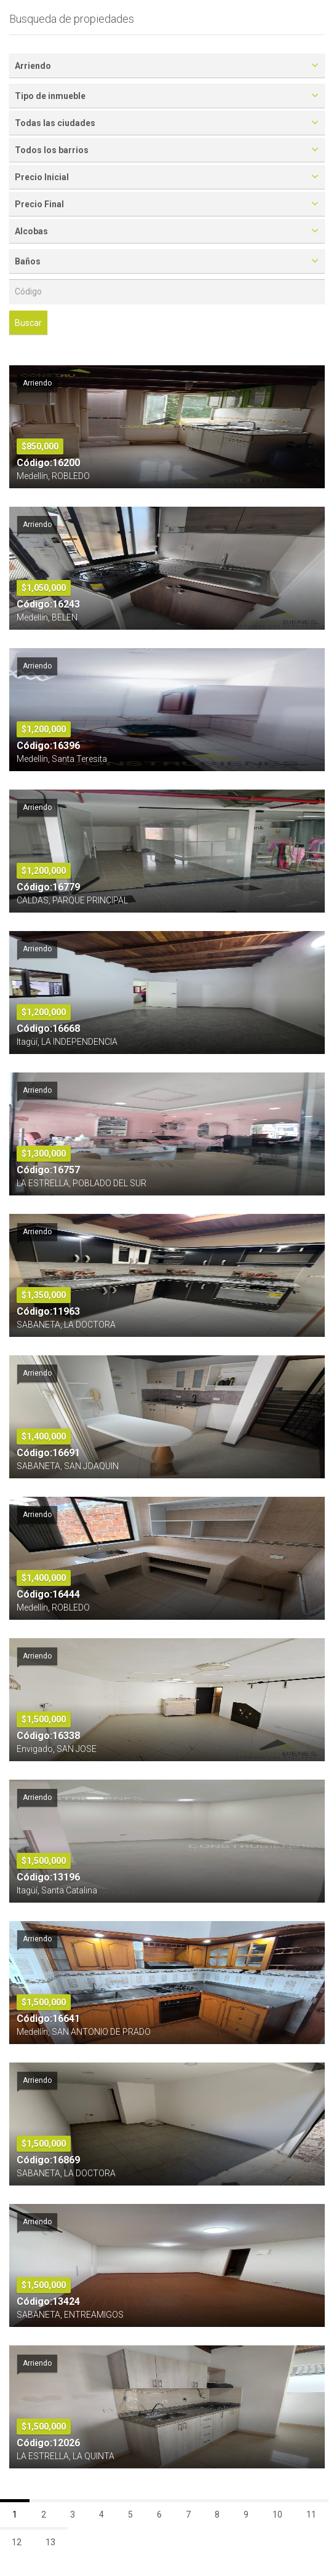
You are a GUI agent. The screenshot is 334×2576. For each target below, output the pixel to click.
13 (50, 2542)
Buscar (28, 323)
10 (277, 2514)
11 (311, 2514)
